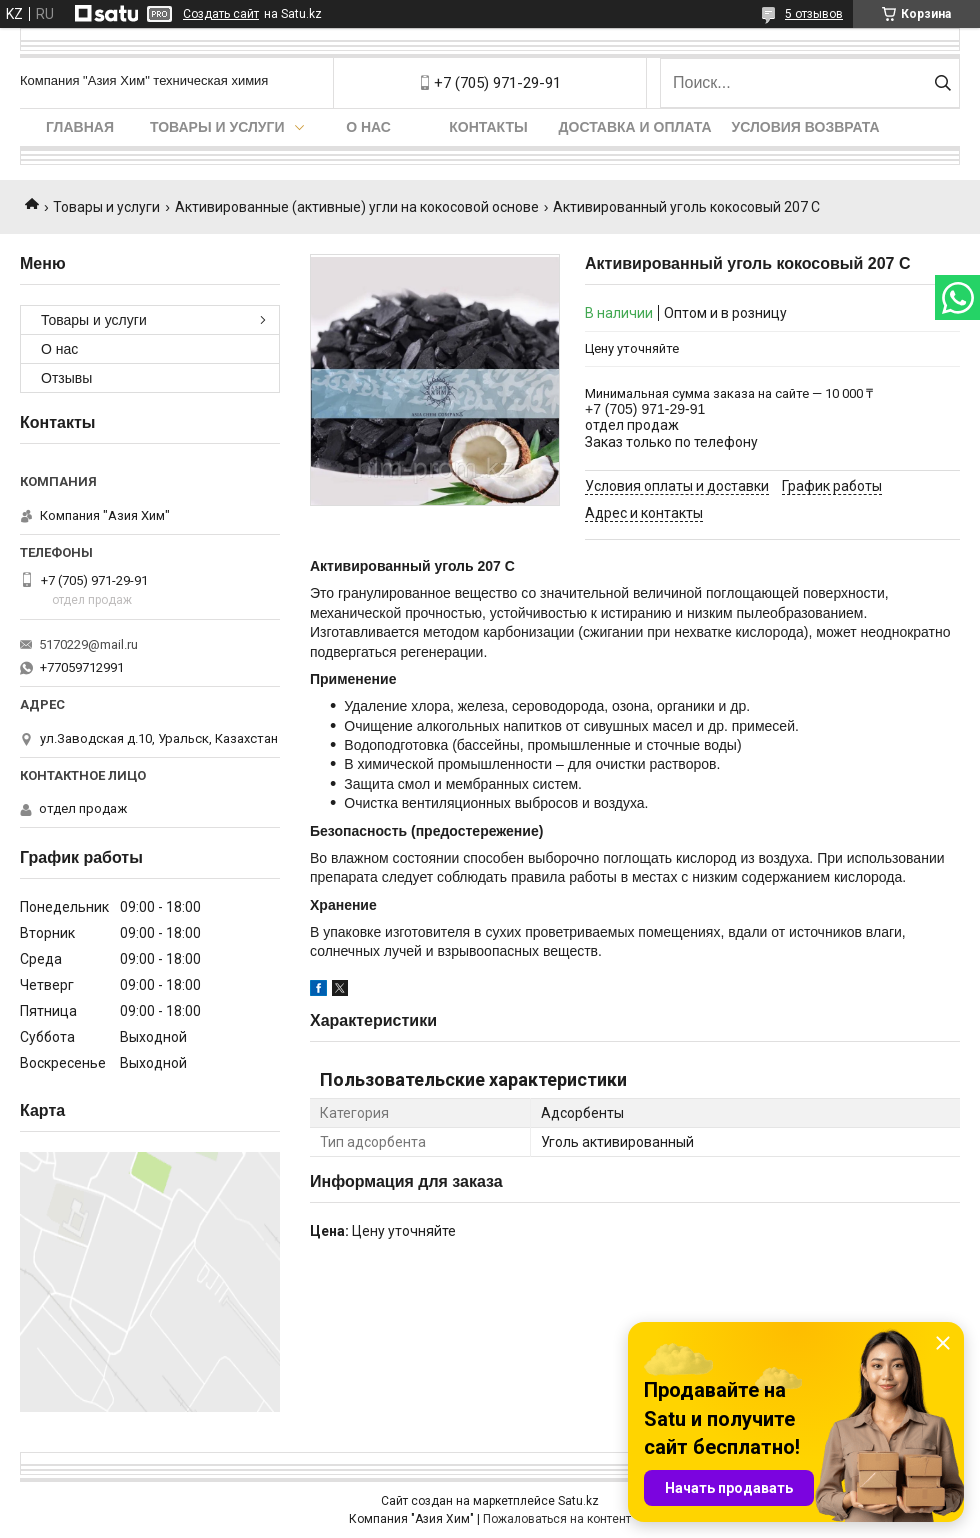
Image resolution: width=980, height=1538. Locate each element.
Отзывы (66, 378)
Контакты (488, 127)
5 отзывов (814, 14)
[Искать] (942, 83)
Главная (80, 127)
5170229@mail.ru (88, 644)
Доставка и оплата (635, 127)
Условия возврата (806, 127)
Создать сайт (221, 14)
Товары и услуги (217, 127)
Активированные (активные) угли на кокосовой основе (357, 207)
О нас (368, 127)
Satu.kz (578, 1501)
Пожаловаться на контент (557, 1519)
